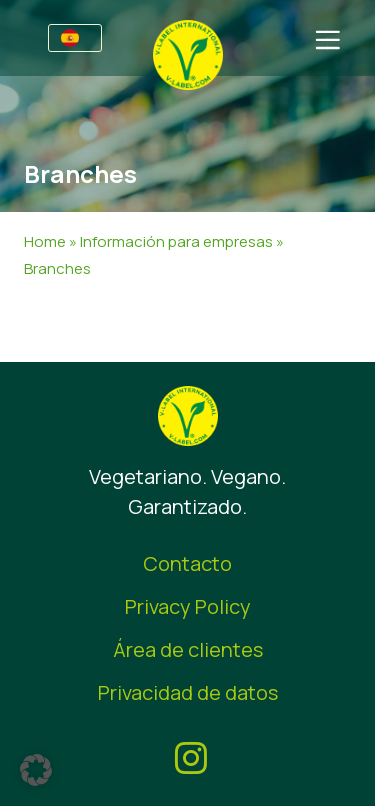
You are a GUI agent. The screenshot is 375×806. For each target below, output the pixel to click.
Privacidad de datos (188, 692)
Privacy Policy (188, 606)
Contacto (187, 563)
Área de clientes (188, 649)
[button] (36, 770)
